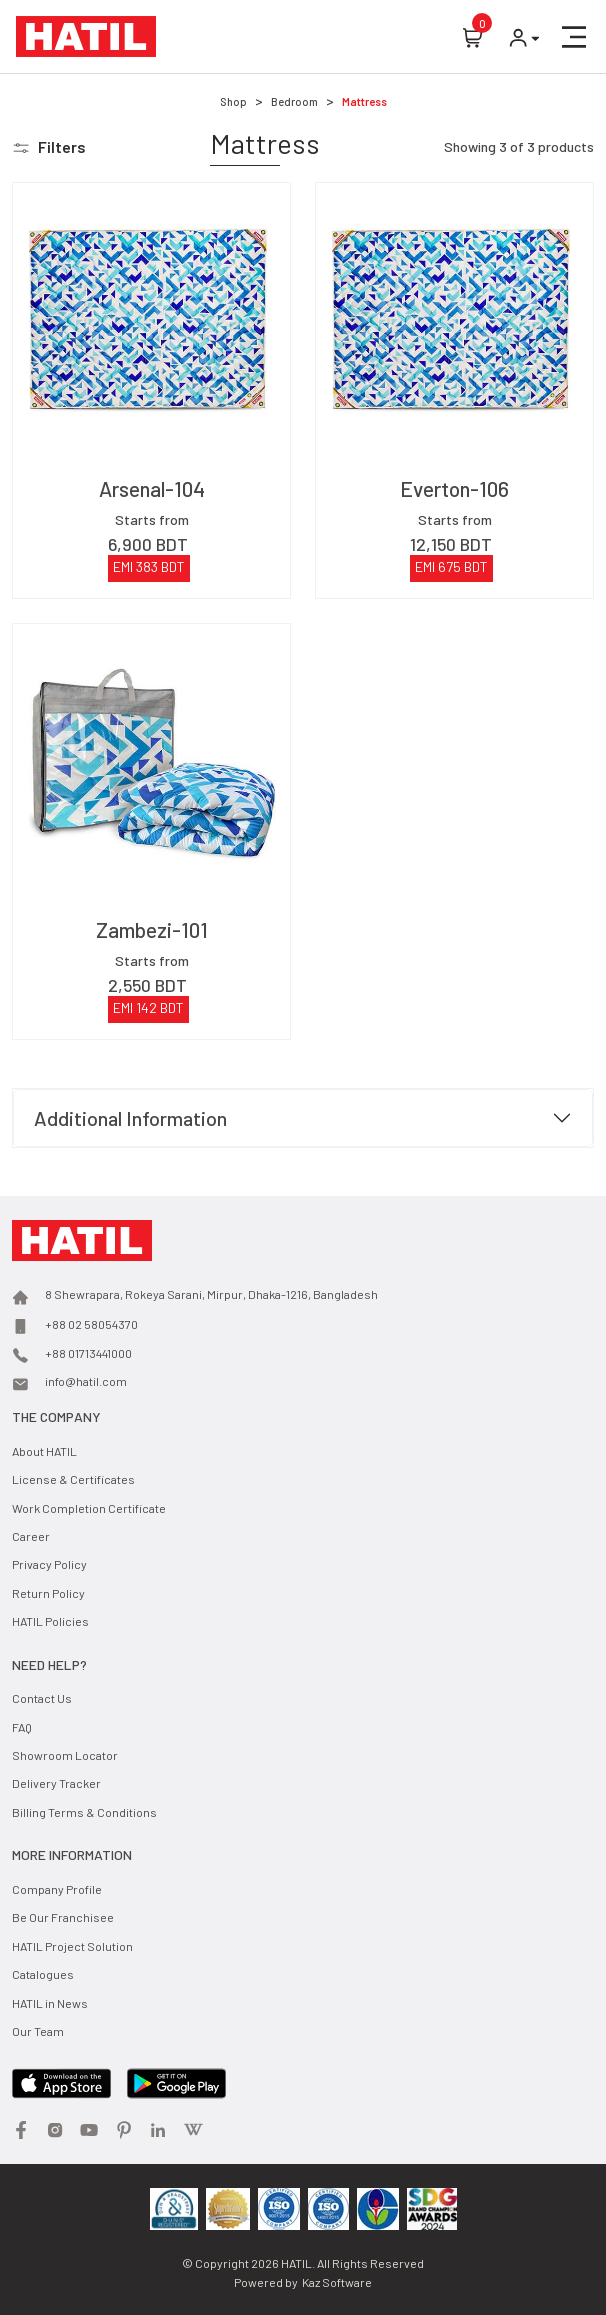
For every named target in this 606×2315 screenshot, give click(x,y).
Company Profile (57, 1889)
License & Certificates (73, 1479)
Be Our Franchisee (63, 1917)
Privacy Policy (49, 1564)
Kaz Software (337, 2282)
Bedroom (294, 101)
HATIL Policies (50, 1621)
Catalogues (43, 1974)
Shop (233, 101)
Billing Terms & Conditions (84, 1812)
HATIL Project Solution (72, 1946)
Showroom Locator (65, 1755)
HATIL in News (50, 2003)
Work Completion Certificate (89, 1508)
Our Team (38, 2031)
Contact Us (42, 1698)
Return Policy (48, 1593)
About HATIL (44, 1451)
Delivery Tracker (56, 1783)
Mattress (364, 101)
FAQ (22, 1727)
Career (31, 1536)
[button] (574, 37)
